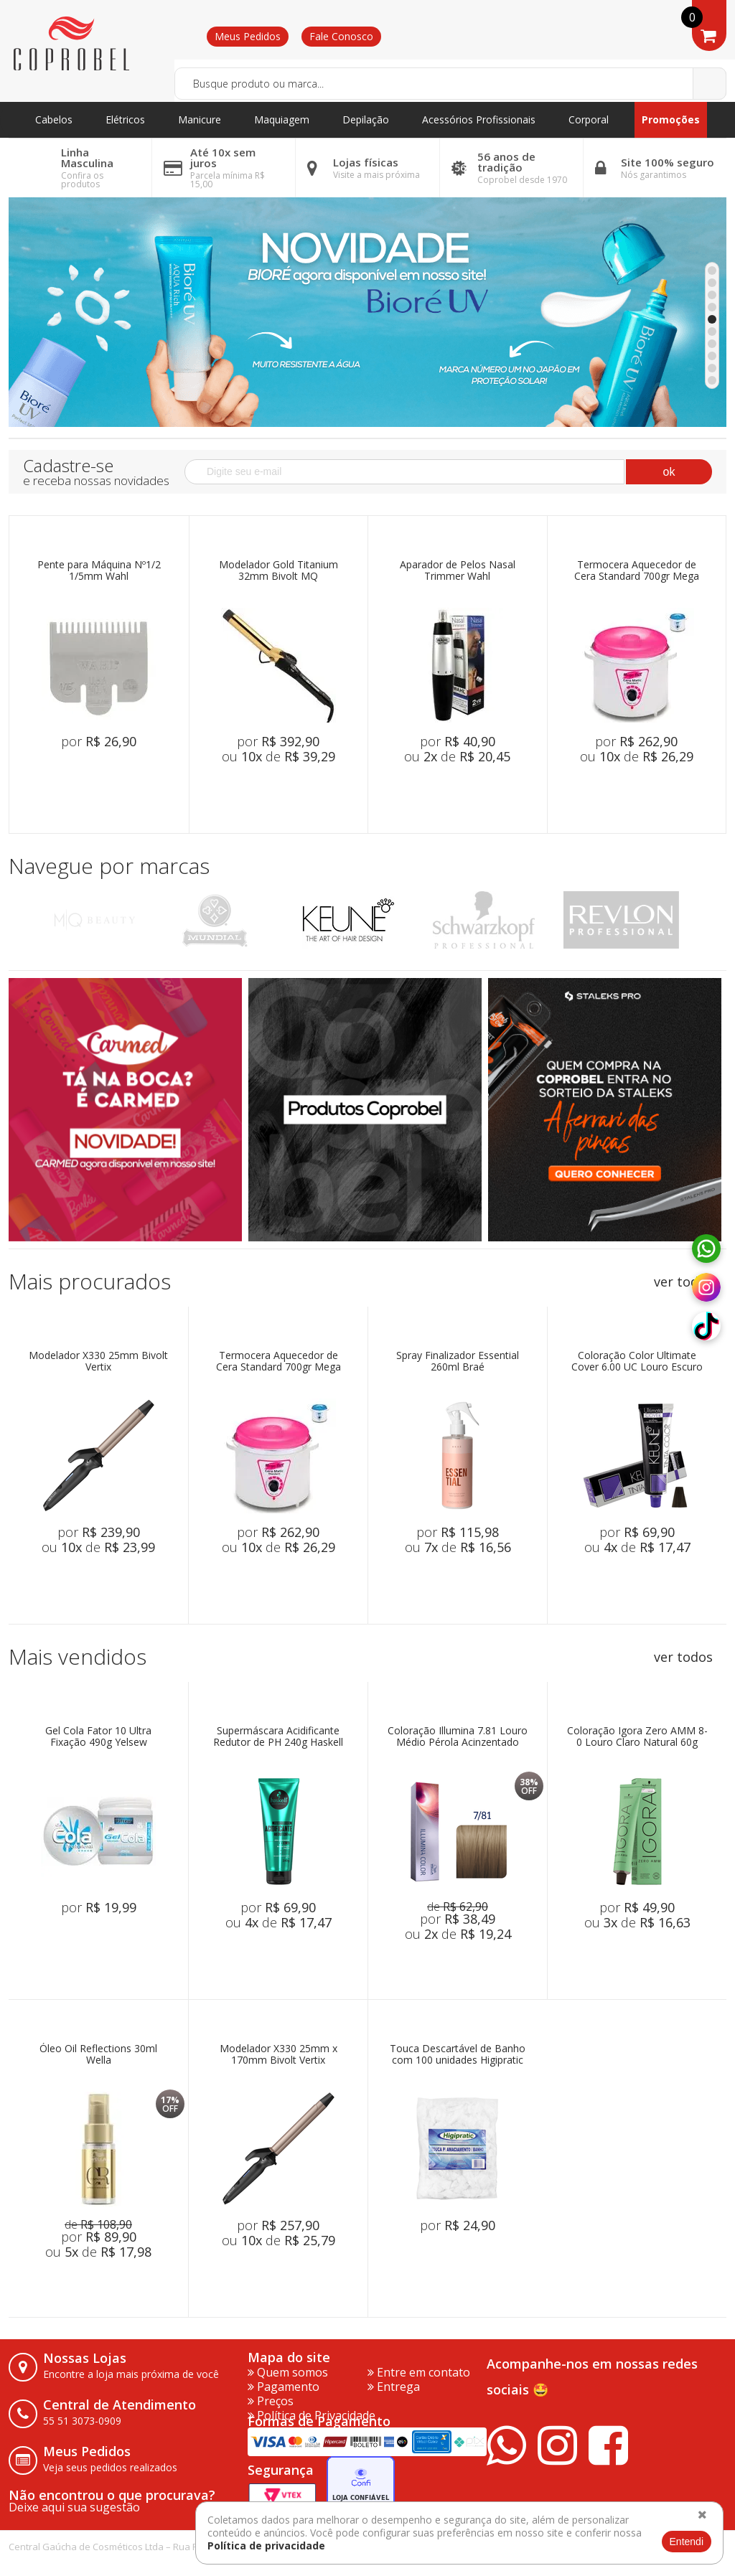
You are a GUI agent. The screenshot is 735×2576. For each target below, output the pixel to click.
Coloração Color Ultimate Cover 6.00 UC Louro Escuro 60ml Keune (637, 1361)
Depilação (365, 119)
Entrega (394, 2386)
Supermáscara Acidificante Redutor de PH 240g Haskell (278, 1737)
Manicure (199, 119)
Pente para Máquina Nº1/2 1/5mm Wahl (99, 571)
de (457, 1906)
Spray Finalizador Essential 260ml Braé (457, 1361)
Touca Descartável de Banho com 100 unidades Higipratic (457, 2055)
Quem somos (288, 2372)
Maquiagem (281, 119)
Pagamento (283, 2386)
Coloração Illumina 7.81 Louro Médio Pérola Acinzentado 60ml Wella (458, 1737)
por (98, 741)
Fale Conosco (341, 36)
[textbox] (450, 83)
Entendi (686, 2541)
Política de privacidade (266, 2545)
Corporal (588, 119)
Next (710, 920)
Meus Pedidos (248, 36)
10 (712, 380)
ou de (278, 756)
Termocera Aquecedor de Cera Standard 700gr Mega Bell (636, 571)
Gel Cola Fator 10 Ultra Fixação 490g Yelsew (98, 1737)
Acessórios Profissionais (478, 119)
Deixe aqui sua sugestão (74, 2507)
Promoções (671, 119)
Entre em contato (419, 2372)
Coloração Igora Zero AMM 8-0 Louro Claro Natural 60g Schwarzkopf (637, 1737)
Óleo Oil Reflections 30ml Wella (98, 2055)
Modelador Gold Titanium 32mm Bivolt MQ (278, 571)
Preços (271, 2401)
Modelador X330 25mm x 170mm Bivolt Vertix (278, 2055)
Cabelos (53, 119)
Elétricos (125, 119)
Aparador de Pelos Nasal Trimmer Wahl (457, 571)
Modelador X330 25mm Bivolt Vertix (98, 1361)
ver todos (683, 1281)
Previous (25, 920)
